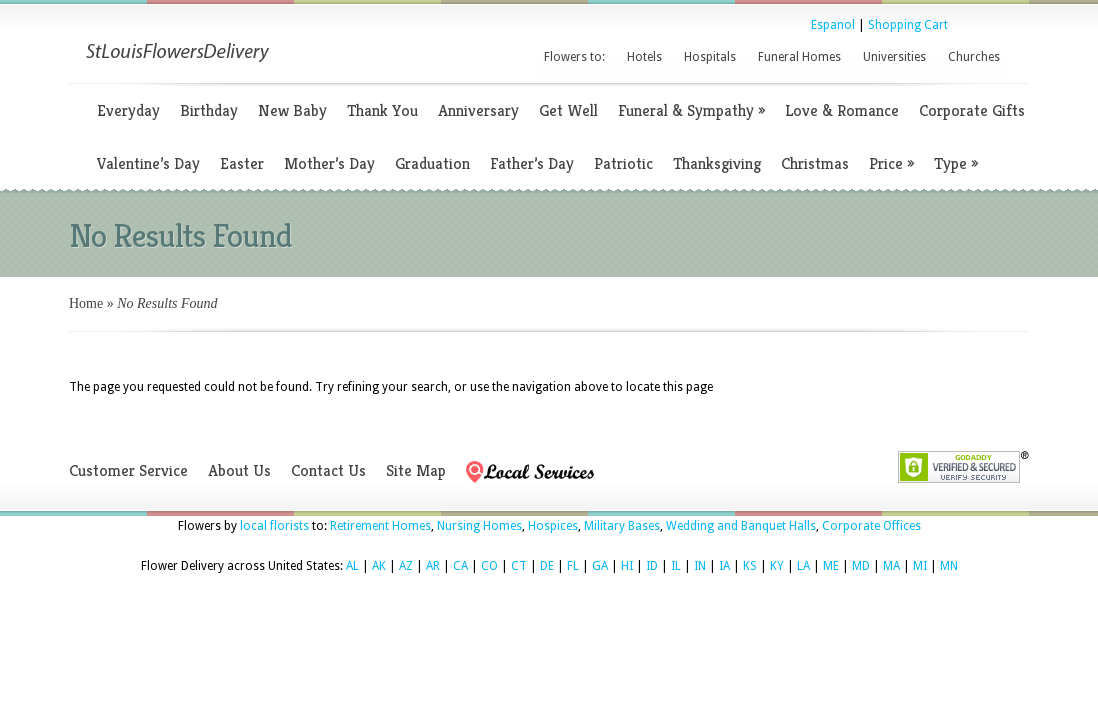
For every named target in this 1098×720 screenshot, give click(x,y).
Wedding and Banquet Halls (741, 526)
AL (352, 566)
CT (519, 566)
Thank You (382, 110)
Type (956, 163)
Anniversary (478, 110)
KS (750, 566)
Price (891, 163)
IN (700, 566)
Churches (974, 57)
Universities (894, 57)
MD (861, 566)
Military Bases (622, 526)
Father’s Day (532, 163)
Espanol (833, 25)
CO (489, 566)
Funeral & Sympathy (691, 110)
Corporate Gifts (972, 110)
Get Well (568, 110)
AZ (406, 566)
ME (831, 566)
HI (627, 566)
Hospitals (710, 57)
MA (891, 566)
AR (433, 566)
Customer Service (128, 470)
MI (920, 566)
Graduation (432, 163)
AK (379, 566)
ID (652, 566)
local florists (274, 526)
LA (803, 566)
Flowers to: (574, 57)
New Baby (292, 110)
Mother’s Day (329, 163)
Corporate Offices (871, 526)
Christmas (815, 163)
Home (86, 303)
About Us (239, 470)
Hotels (644, 57)
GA (600, 566)
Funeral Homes (799, 57)
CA (460, 566)
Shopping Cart (908, 25)
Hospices (553, 526)
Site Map (416, 470)
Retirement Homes (380, 526)
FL (573, 566)
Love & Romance (842, 110)
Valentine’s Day (148, 163)
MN (949, 566)
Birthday (209, 110)
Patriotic (623, 163)
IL (676, 566)
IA (724, 566)
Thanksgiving (717, 163)
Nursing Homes (479, 526)
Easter (242, 163)
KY (777, 566)
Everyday (128, 110)
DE (547, 566)
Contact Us (328, 470)
